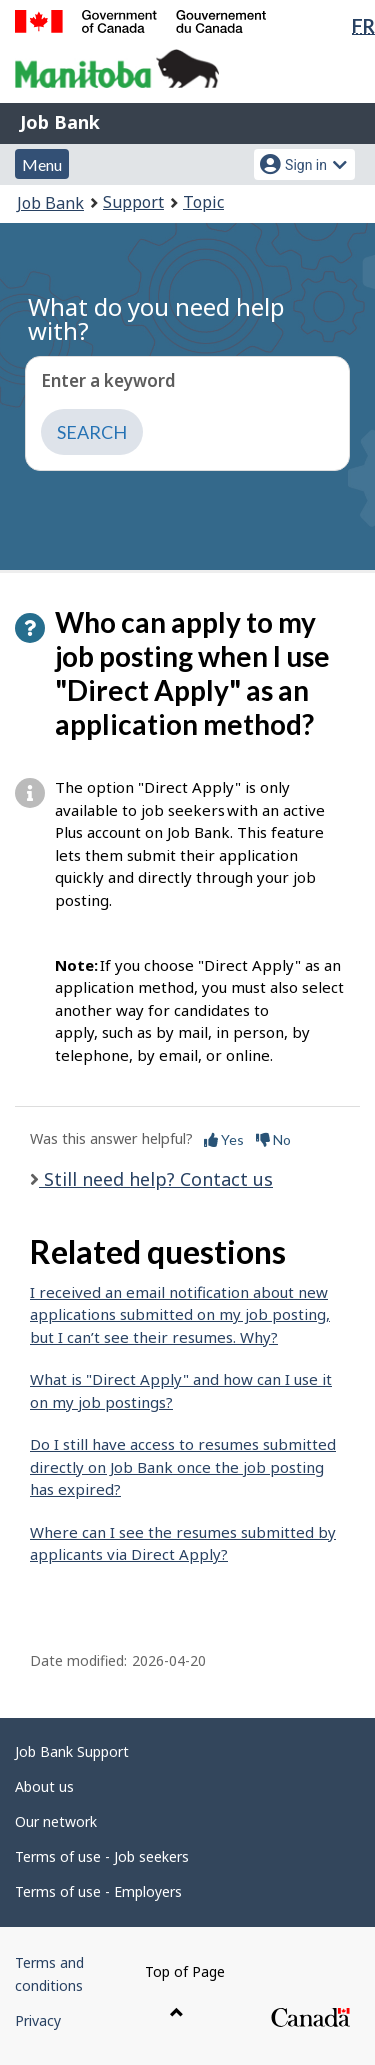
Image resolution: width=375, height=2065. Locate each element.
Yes (224, 1139)
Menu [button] (42, 164)
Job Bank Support (72, 1751)
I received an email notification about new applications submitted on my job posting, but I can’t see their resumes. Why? (180, 1314)
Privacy (38, 2020)
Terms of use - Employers (98, 1891)
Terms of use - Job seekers (102, 1856)
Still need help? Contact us (156, 1179)
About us (44, 1786)
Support (133, 202)
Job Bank (60, 122)
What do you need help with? (156, 318)
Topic (203, 202)
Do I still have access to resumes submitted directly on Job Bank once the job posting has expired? (183, 1466)
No (273, 1139)
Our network (56, 1821)
